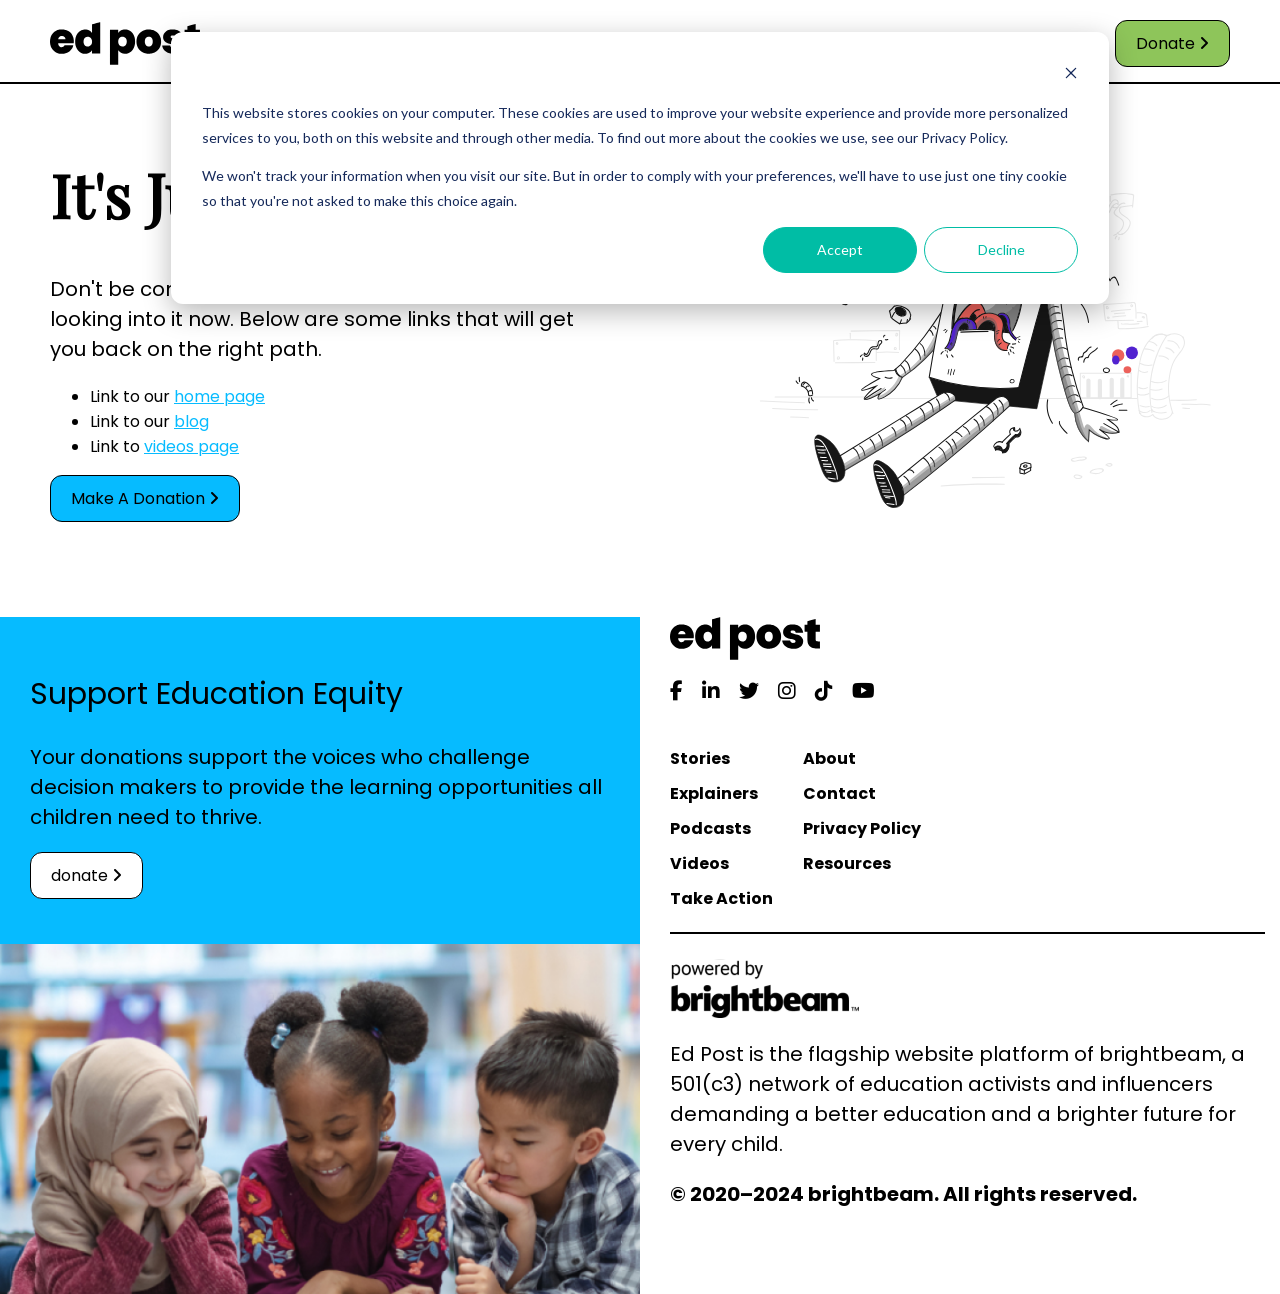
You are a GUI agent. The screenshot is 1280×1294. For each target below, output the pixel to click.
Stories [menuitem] (700, 758)
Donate (1172, 43)
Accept (840, 249)
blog (191, 421)
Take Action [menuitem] (721, 898)
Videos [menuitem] (699, 863)
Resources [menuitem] (847, 863)
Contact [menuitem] (839, 793)
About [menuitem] (829, 758)
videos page (191, 446)
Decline (1001, 249)
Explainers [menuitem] (714, 793)
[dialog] (640, 168)
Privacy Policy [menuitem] (862, 828)
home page (219, 396)
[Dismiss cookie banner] (1071, 75)
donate (86, 875)
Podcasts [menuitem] (710, 828)
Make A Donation (145, 498)
